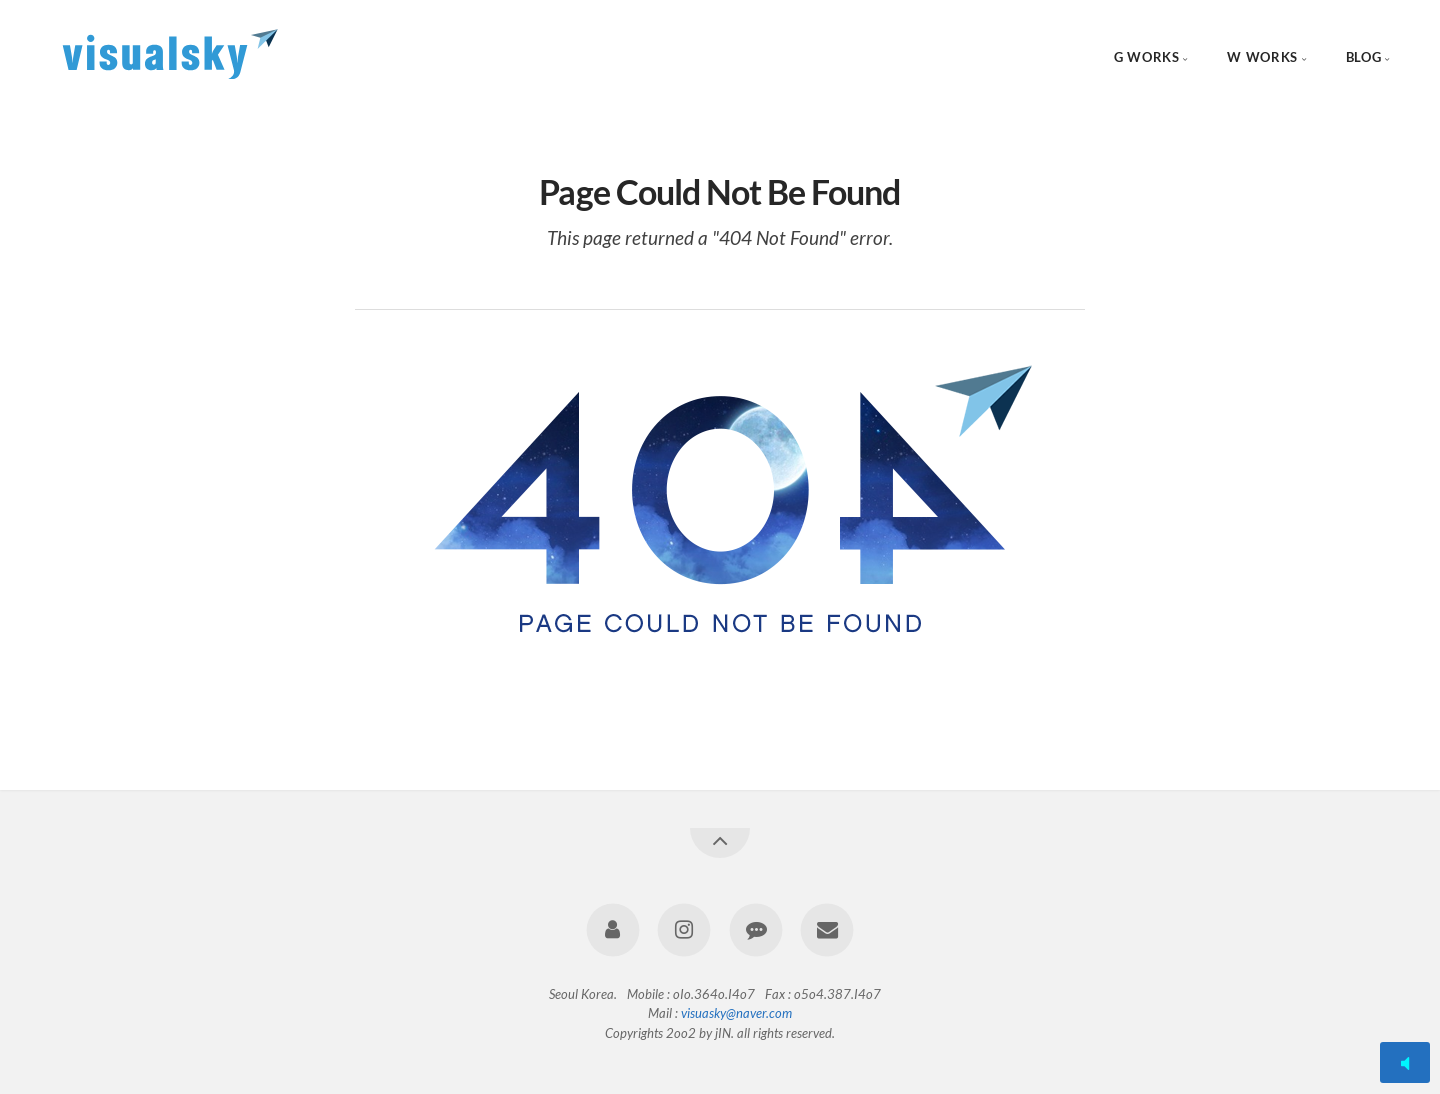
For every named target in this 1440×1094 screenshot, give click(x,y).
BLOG (1364, 57)
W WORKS (1262, 57)
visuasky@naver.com (736, 1013)
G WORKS (1146, 57)
